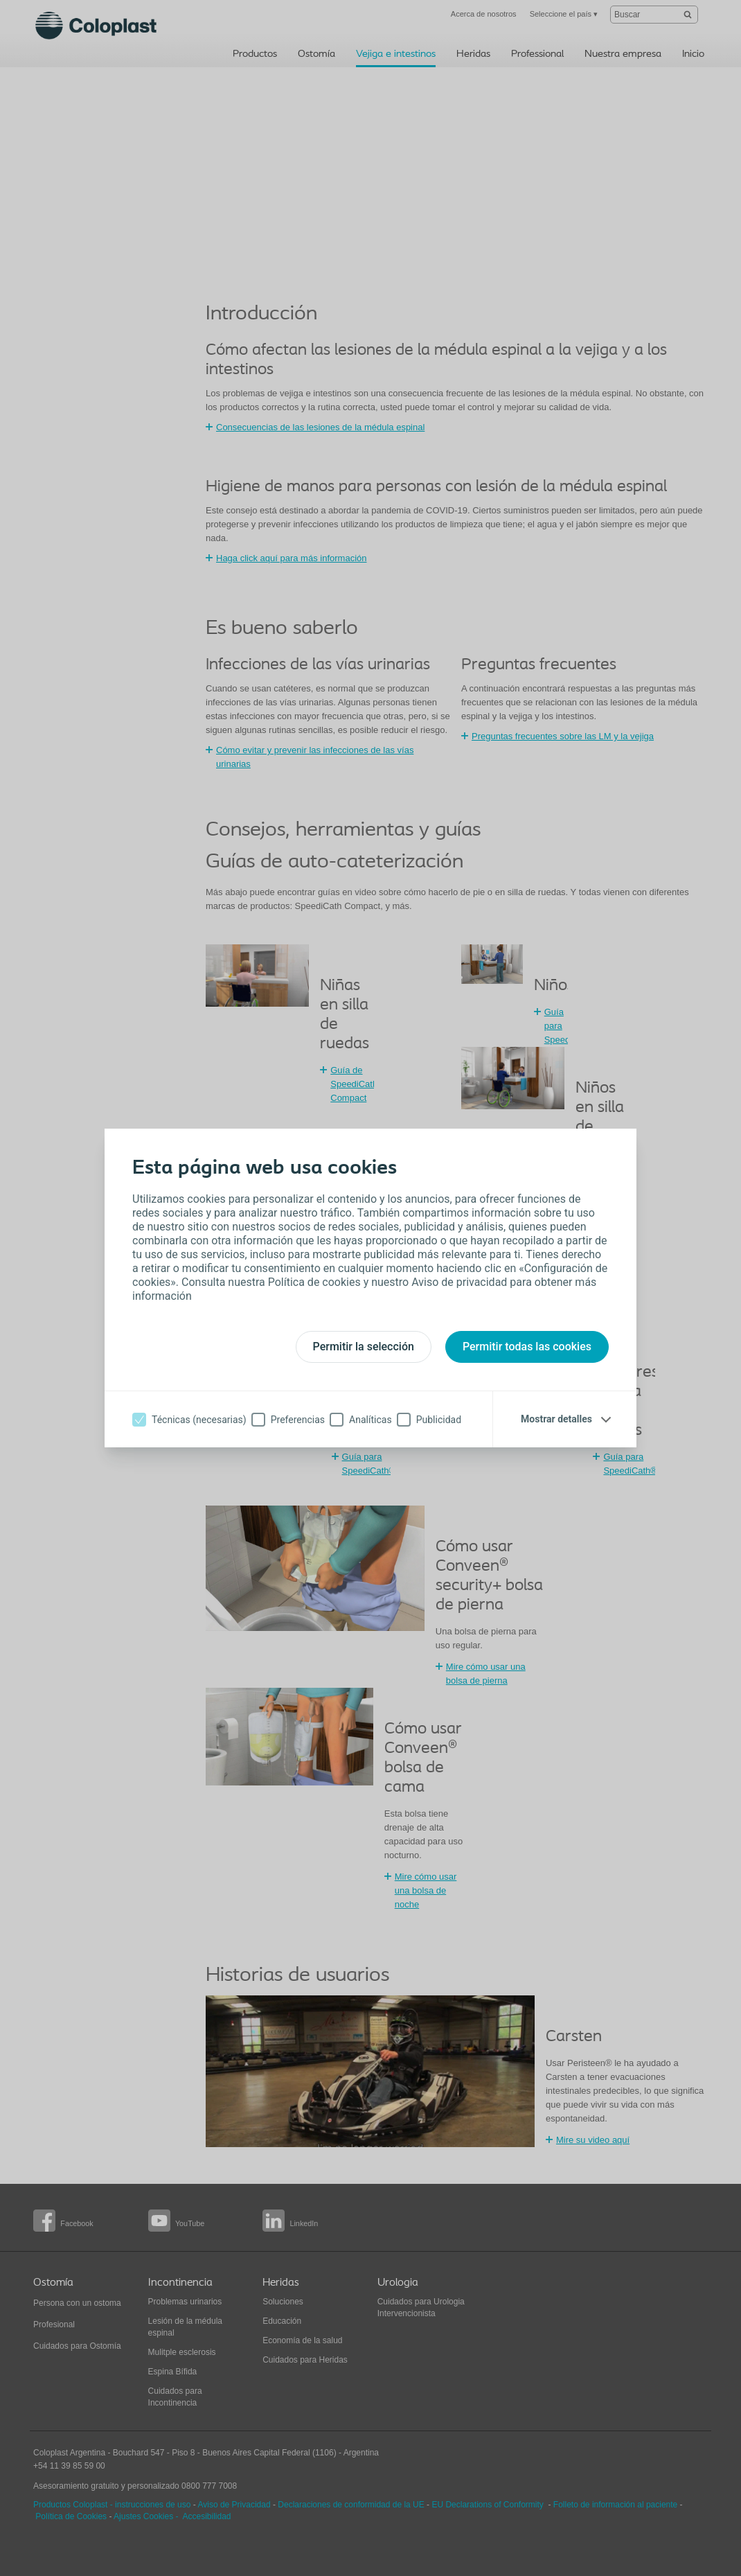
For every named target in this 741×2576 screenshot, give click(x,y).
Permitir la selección (363, 1346)
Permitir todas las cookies (527, 1346)
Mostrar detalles (556, 1418)
